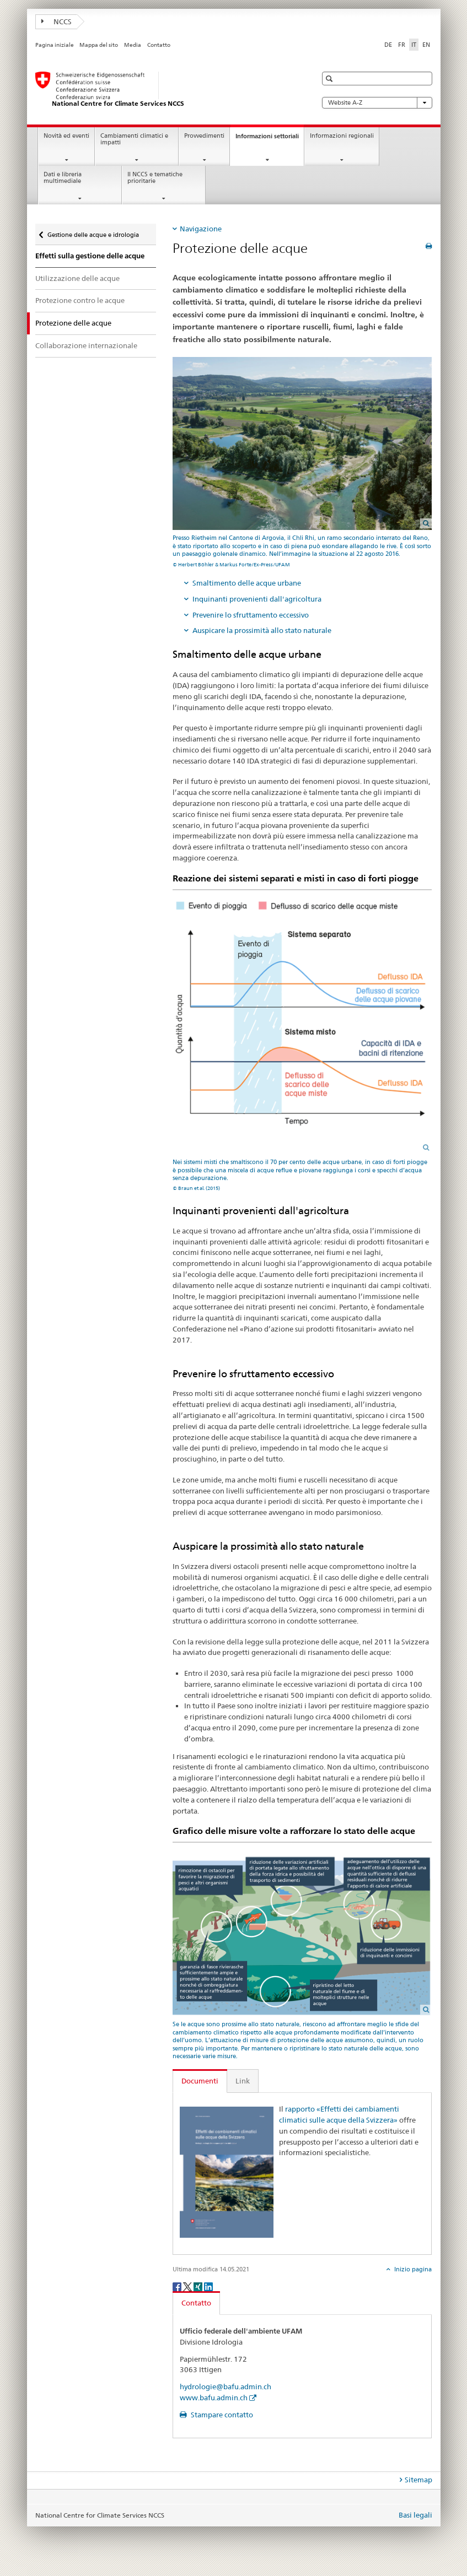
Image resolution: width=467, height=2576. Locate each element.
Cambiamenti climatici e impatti (134, 139)
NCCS (56, 21)
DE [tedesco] (388, 44)
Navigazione (201, 228)
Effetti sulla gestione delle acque (89, 256)
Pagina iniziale (54, 45)
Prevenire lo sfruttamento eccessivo (250, 614)
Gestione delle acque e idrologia (93, 231)
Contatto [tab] (196, 2302)
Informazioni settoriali (269, 139)
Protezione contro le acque (80, 300)
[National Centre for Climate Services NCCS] (164, 90)
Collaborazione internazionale (86, 345)
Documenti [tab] (199, 2080)
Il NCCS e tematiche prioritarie (154, 178)
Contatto (158, 45)
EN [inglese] (426, 44)
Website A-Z (377, 103)
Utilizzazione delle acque (77, 278)
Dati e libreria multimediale (63, 178)
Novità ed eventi (66, 135)
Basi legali (415, 2514)
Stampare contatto (221, 2414)
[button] (330, 78)
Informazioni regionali (342, 135)
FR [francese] (401, 44)
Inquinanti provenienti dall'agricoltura (256, 598)
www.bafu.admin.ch (214, 2397)
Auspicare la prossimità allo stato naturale (261, 630)
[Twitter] (188, 2286)
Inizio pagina (412, 2269)
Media (132, 45)
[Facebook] (178, 2286)
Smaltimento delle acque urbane (246, 582)
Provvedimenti (204, 135)
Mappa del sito (98, 45)
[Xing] (199, 2286)
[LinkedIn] (208, 2286)
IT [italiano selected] (413, 44)
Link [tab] (242, 2080)
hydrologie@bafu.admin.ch (225, 2386)
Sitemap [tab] (418, 2479)
